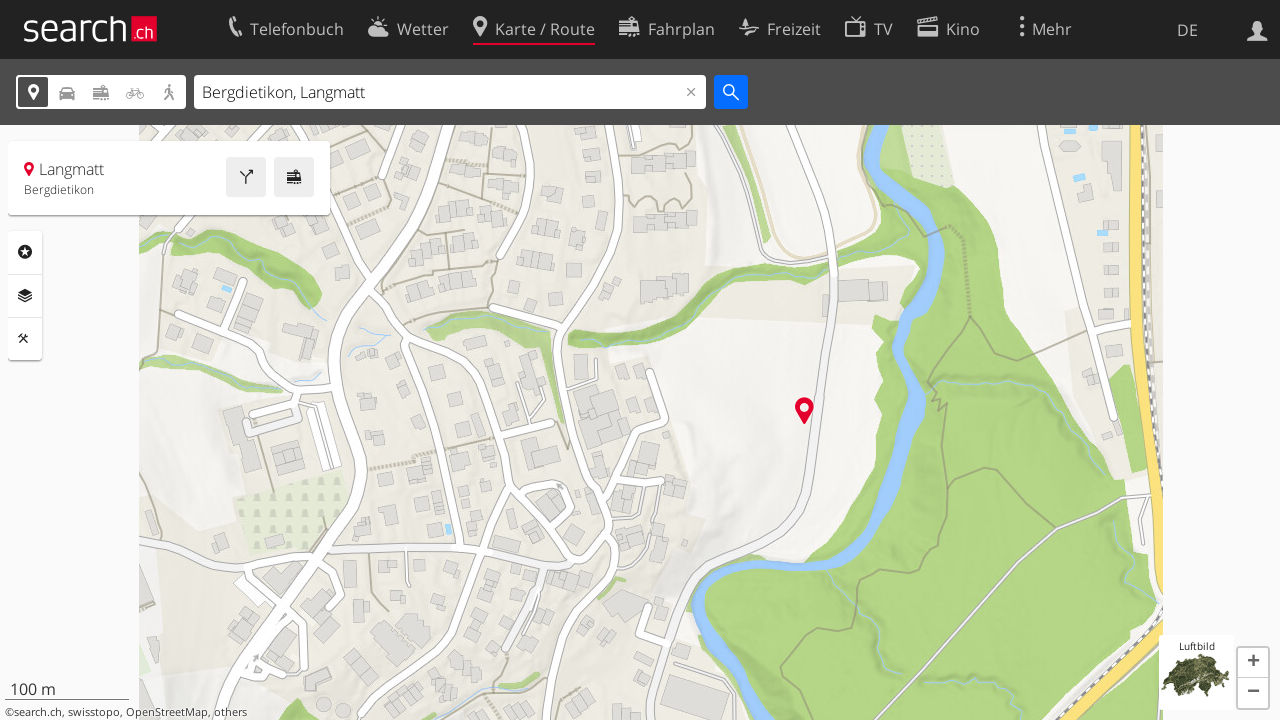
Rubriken (25, 252)
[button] (1253, 663)
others (230, 712)
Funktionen (25, 339)
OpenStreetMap (167, 712)
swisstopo (94, 712)
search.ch (38, 712)
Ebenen (25, 296)
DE (1187, 30)
